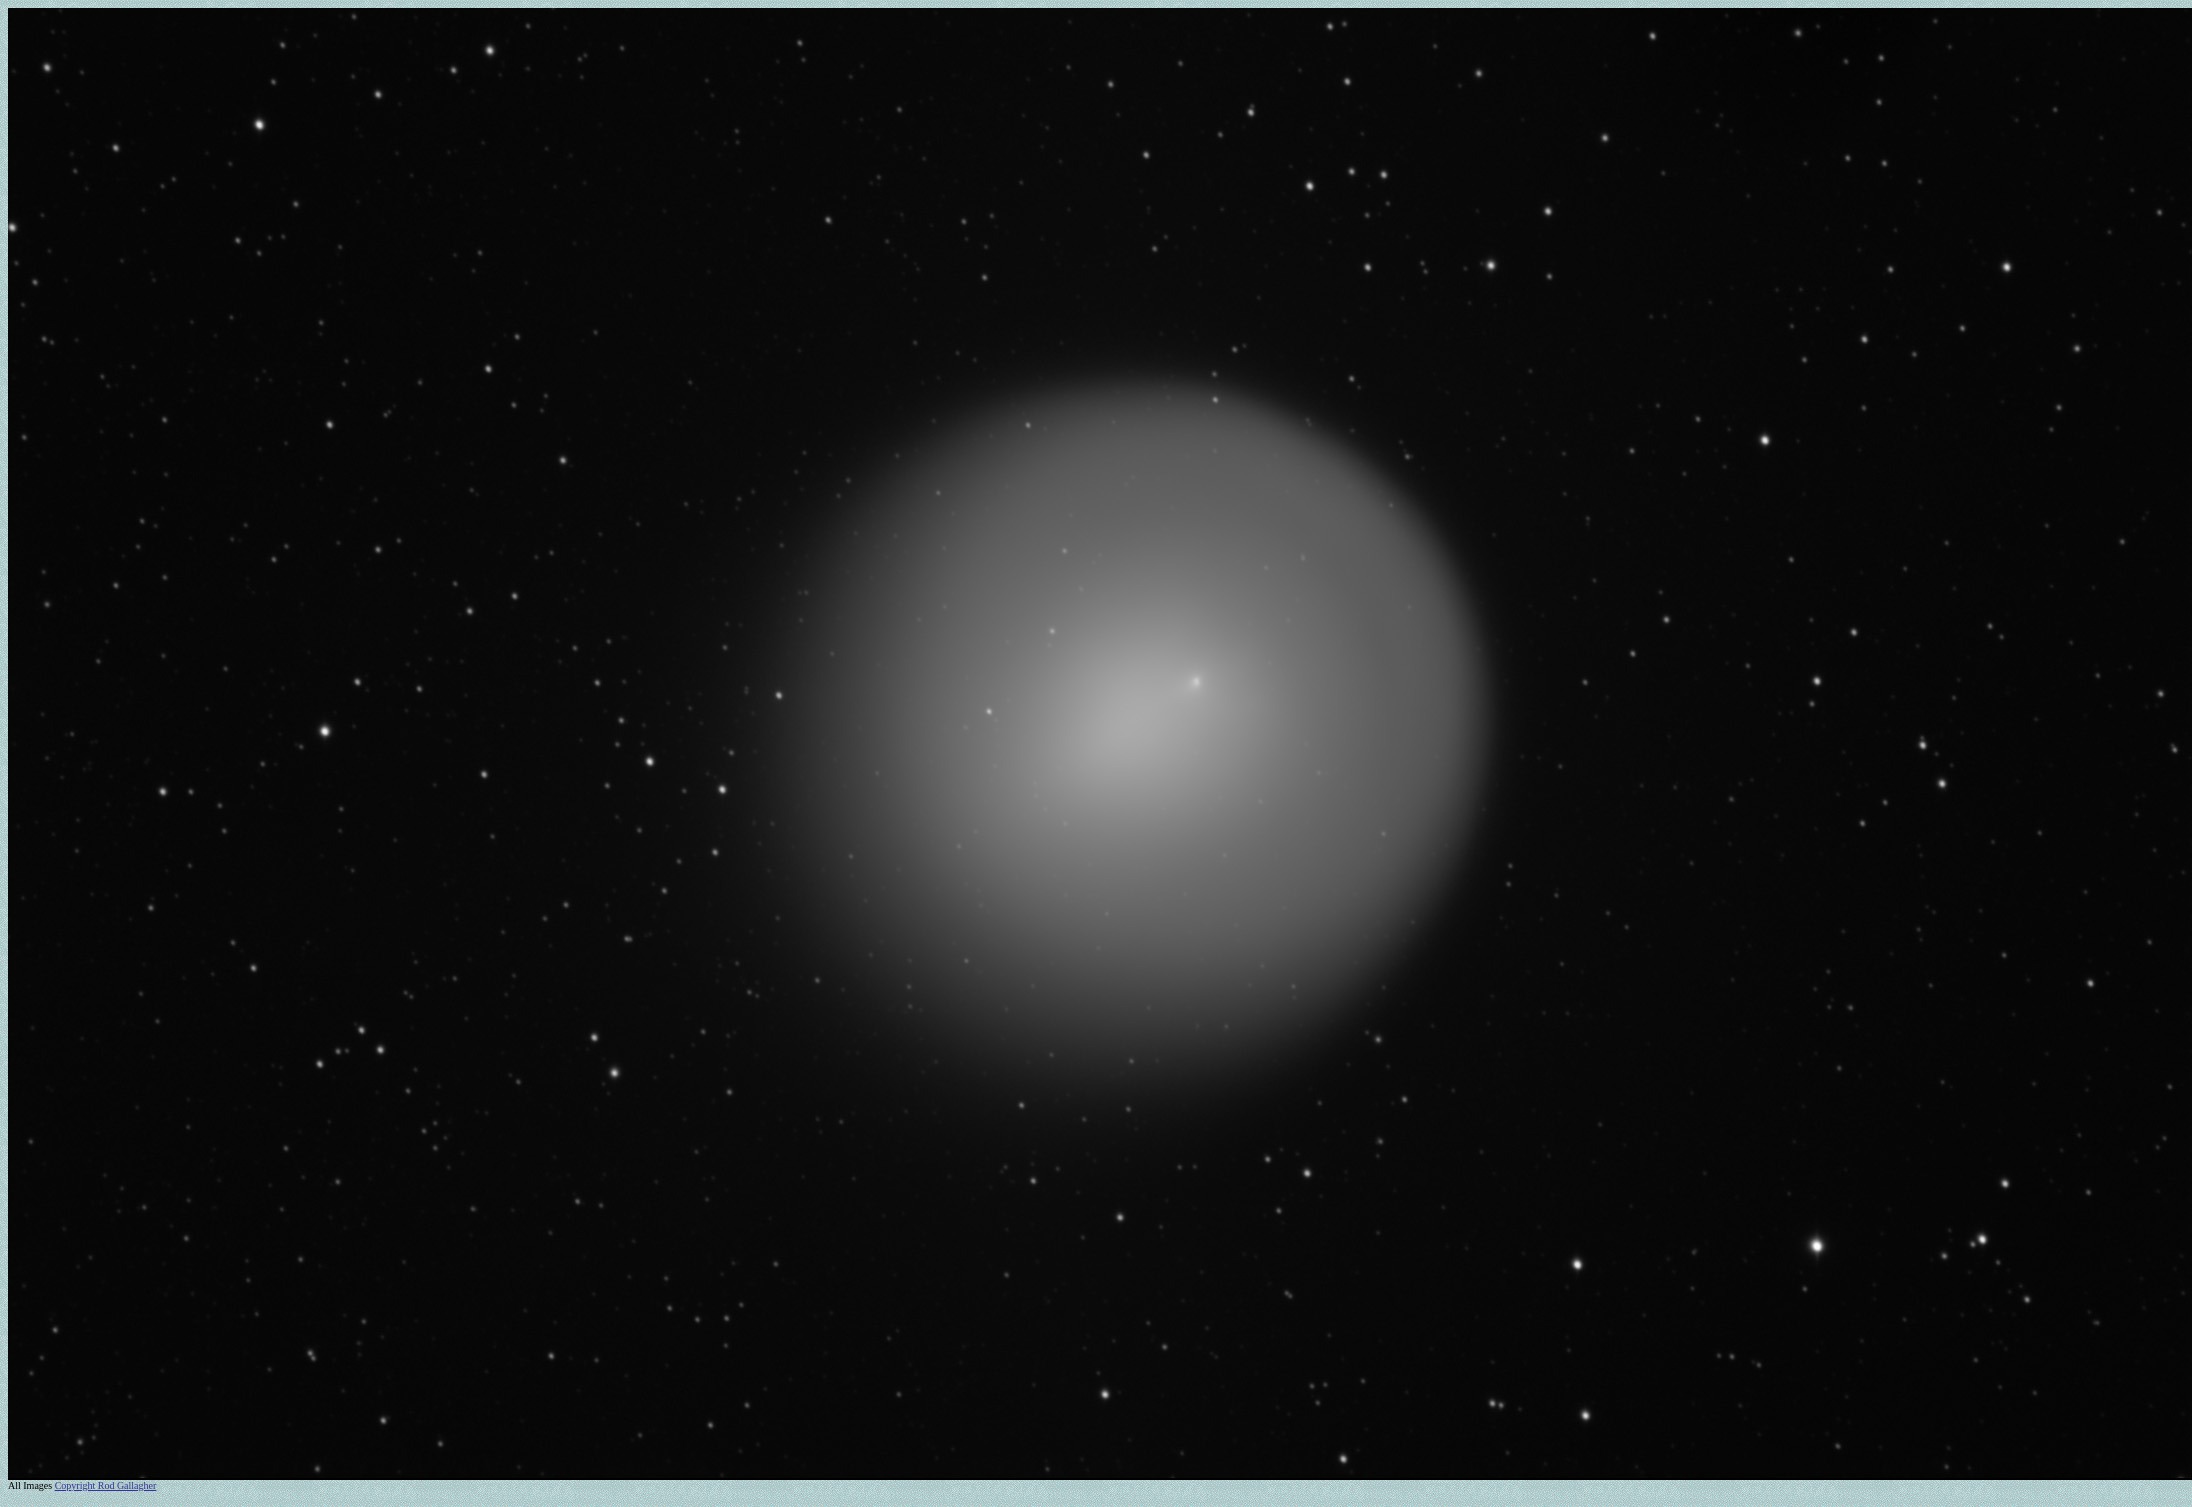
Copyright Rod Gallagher (106, 1485)
